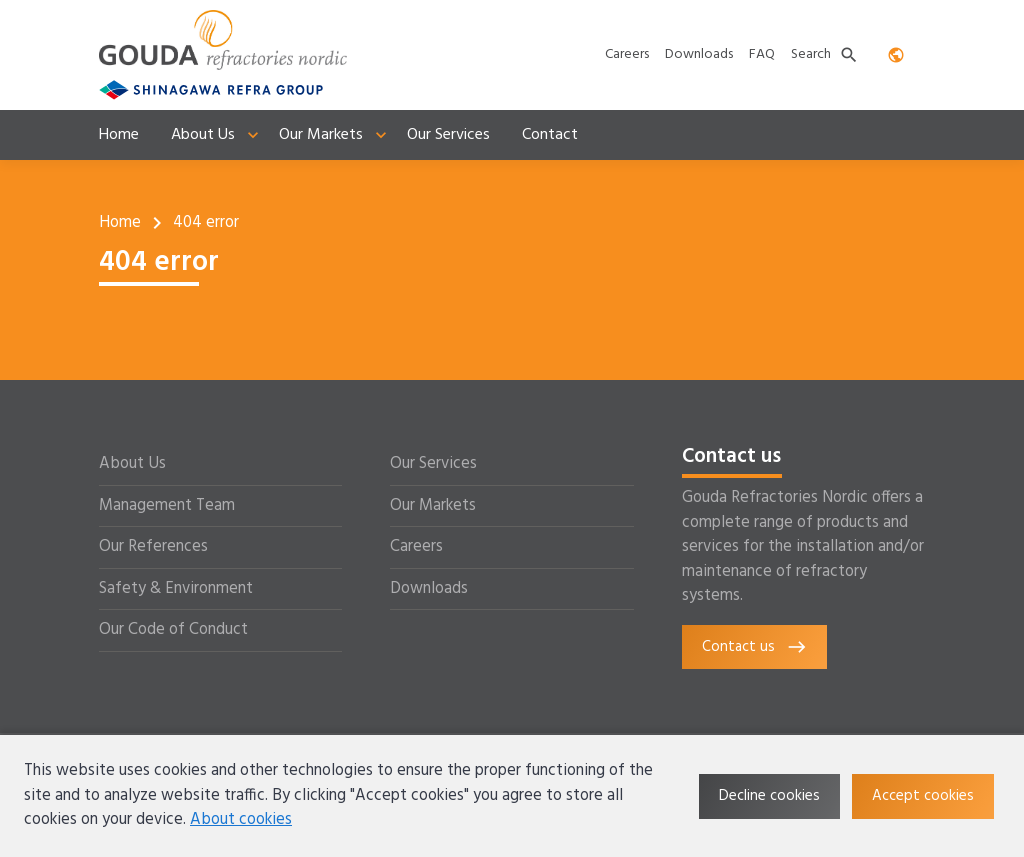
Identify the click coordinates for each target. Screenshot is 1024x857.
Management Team (167, 506)
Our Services (433, 464)
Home (120, 223)
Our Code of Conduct (173, 630)
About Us (132, 464)
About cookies (241, 820)
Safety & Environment (176, 589)
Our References (153, 547)
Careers (416, 547)
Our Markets (433, 506)
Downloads (429, 589)
